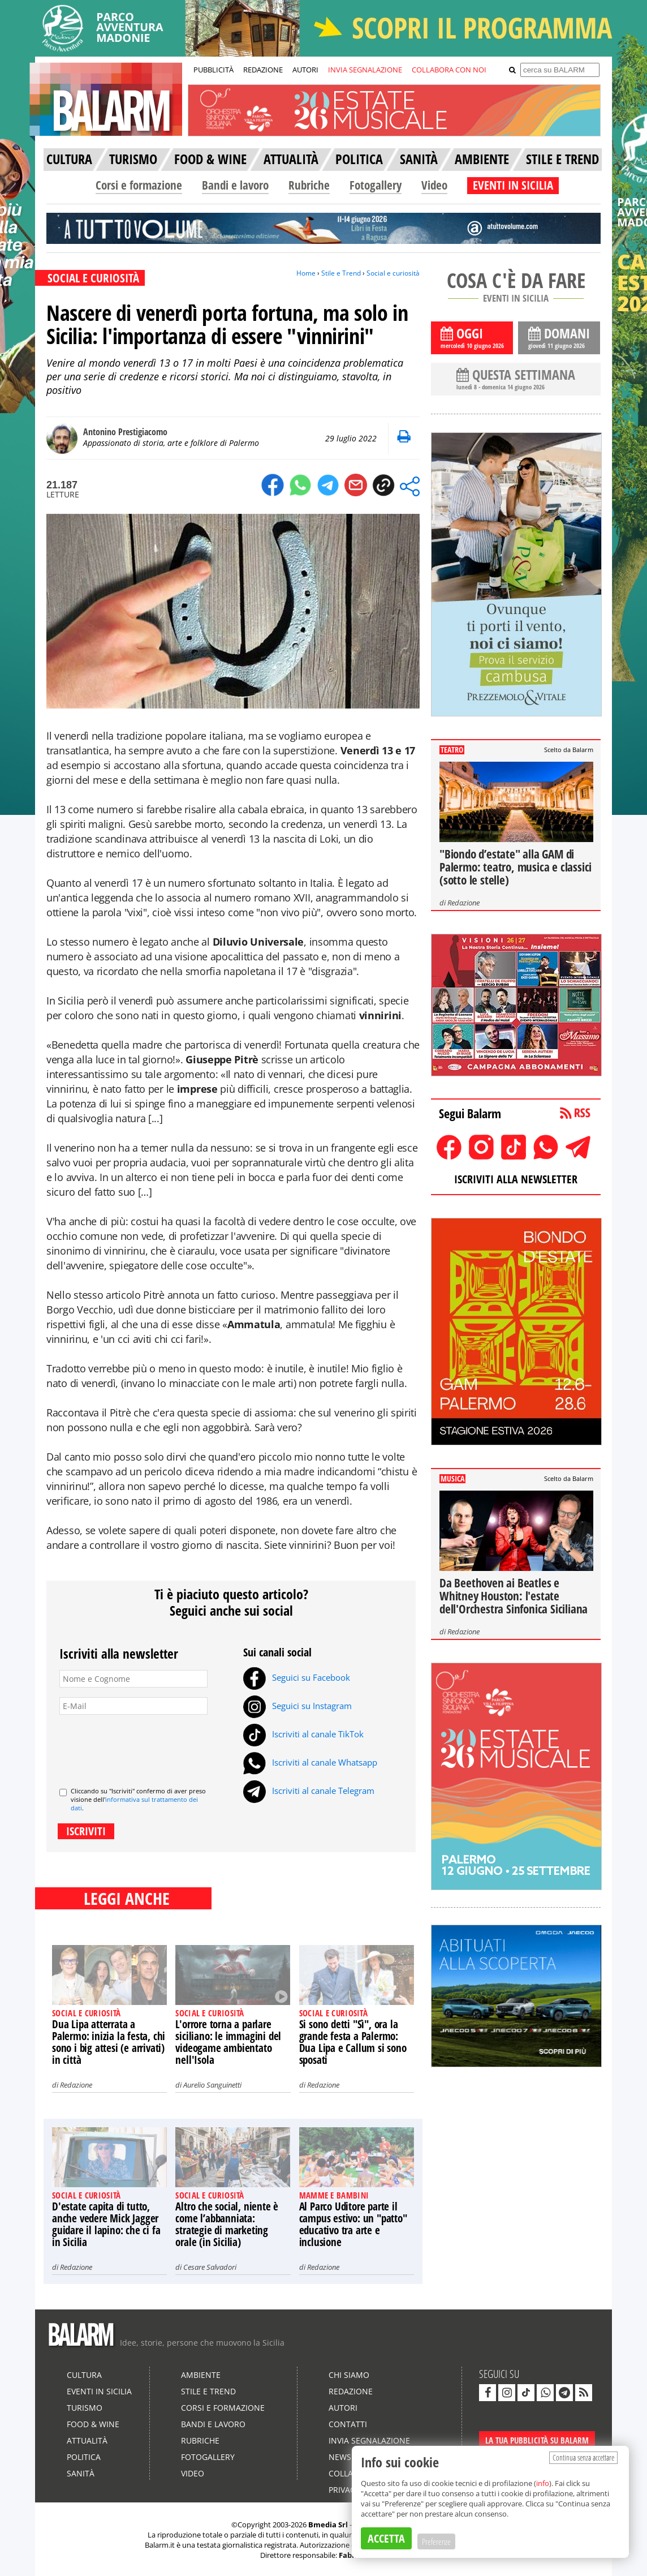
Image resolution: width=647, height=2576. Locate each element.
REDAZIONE (263, 70)
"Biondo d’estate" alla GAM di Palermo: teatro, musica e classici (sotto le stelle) (515, 867)
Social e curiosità (393, 273)
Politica (84, 2457)
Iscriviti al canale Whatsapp (310, 1762)
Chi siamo (349, 2374)
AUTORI (305, 70)
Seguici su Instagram (297, 1705)
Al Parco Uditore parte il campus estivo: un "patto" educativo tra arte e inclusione (353, 2224)
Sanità (80, 2473)
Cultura (84, 2374)
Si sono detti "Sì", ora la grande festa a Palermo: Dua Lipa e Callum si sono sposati (353, 2042)
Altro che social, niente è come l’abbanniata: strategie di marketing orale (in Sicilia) (226, 2224)
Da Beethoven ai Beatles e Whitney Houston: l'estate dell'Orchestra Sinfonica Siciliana (513, 1596)
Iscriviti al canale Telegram (308, 1790)
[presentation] (145, 1746)
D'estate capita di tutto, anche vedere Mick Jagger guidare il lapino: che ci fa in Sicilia (106, 2224)
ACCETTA (386, 2538)
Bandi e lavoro (235, 185)
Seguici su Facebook (296, 1677)
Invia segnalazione (369, 2440)
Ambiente (201, 2374)
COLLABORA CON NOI (449, 70)
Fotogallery (376, 185)
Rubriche (309, 185)
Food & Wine (93, 2424)
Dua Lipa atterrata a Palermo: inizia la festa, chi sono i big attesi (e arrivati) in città (108, 2042)
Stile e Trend (341, 273)
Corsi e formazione (139, 185)
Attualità (87, 2440)
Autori (343, 2407)
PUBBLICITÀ (213, 70)
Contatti (348, 2424)
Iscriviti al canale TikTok (303, 1734)
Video (434, 185)
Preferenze (436, 2541)
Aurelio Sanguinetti (212, 2085)
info (542, 2483)
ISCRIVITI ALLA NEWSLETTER (515, 1179)
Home (306, 273)
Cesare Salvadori (209, 2267)
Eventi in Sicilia (99, 2391)
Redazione (76, 2085)
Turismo (84, 2407)
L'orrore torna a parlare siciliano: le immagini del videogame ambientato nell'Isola (228, 2042)
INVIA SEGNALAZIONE (365, 70)
